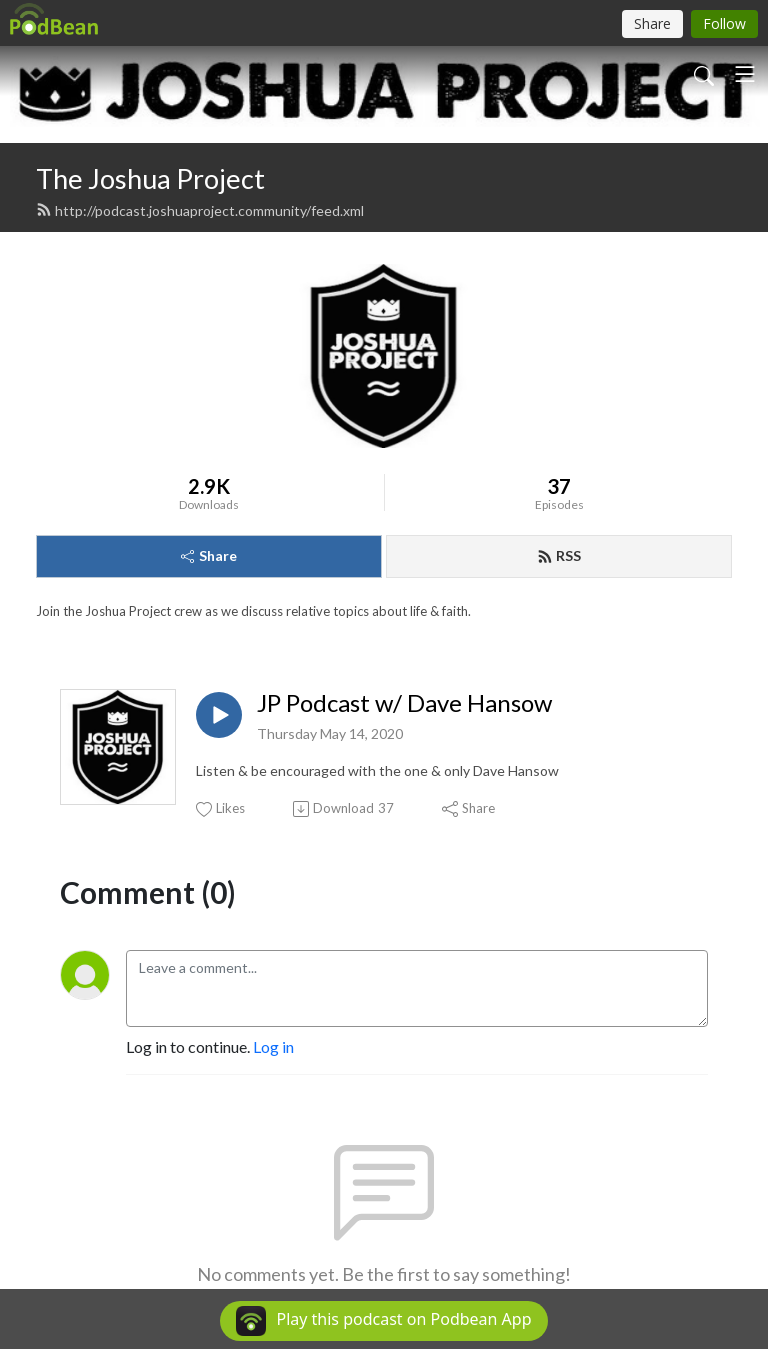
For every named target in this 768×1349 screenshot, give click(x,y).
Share (209, 555)
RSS (559, 555)
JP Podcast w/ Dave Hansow (404, 703)
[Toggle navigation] (745, 74)
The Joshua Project (150, 178)
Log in (273, 1046)
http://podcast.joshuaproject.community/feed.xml (200, 210)
